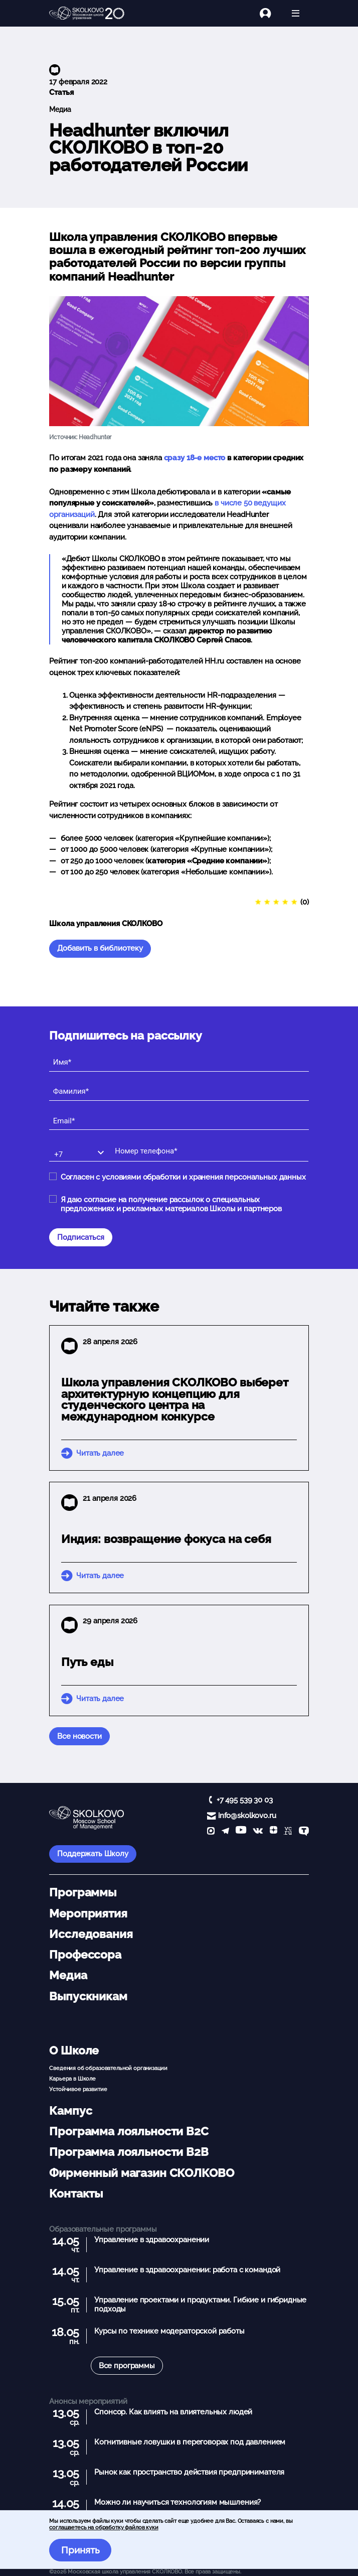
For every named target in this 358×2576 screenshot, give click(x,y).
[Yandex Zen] (273, 1832)
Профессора (85, 1954)
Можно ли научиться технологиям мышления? (177, 2502)
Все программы (127, 2365)
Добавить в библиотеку (100, 948)
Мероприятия (88, 1913)
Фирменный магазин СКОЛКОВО (141, 2172)
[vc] (288, 1832)
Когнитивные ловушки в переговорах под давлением (189, 2441)
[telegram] (225, 1832)
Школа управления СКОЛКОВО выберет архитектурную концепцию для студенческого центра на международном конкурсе (174, 1399)
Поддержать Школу (92, 1853)
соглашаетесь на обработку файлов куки (103, 2527)
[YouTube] (241, 1832)
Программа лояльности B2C (128, 2131)
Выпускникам (88, 1996)
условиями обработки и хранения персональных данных (204, 1177)
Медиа (60, 109)
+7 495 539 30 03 (245, 1800)
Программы (82, 1892)
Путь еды (87, 1662)
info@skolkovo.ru (247, 1815)
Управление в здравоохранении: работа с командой (187, 2269)
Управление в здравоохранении (151, 2239)
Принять (80, 2549)
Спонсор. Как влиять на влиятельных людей (173, 2411)
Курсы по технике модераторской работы (169, 2331)
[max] (211, 1832)
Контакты (76, 2193)
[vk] (258, 1832)
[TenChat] (304, 1832)
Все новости (79, 1736)
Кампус (70, 2110)
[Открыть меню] (295, 13)
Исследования (90, 1934)
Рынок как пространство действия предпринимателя (189, 2472)
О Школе (74, 2050)
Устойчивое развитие (78, 2089)
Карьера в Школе (72, 2079)
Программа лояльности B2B (128, 2151)
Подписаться (80, 1237)
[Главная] (86, 13)
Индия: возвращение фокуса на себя (166, 1539)
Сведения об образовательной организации (108, 2068)
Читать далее (100, 1453)
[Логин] (271, 13)
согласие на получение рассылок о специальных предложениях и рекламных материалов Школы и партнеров (171, 1204)
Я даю (171, 1204)
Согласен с (183, 1177)
